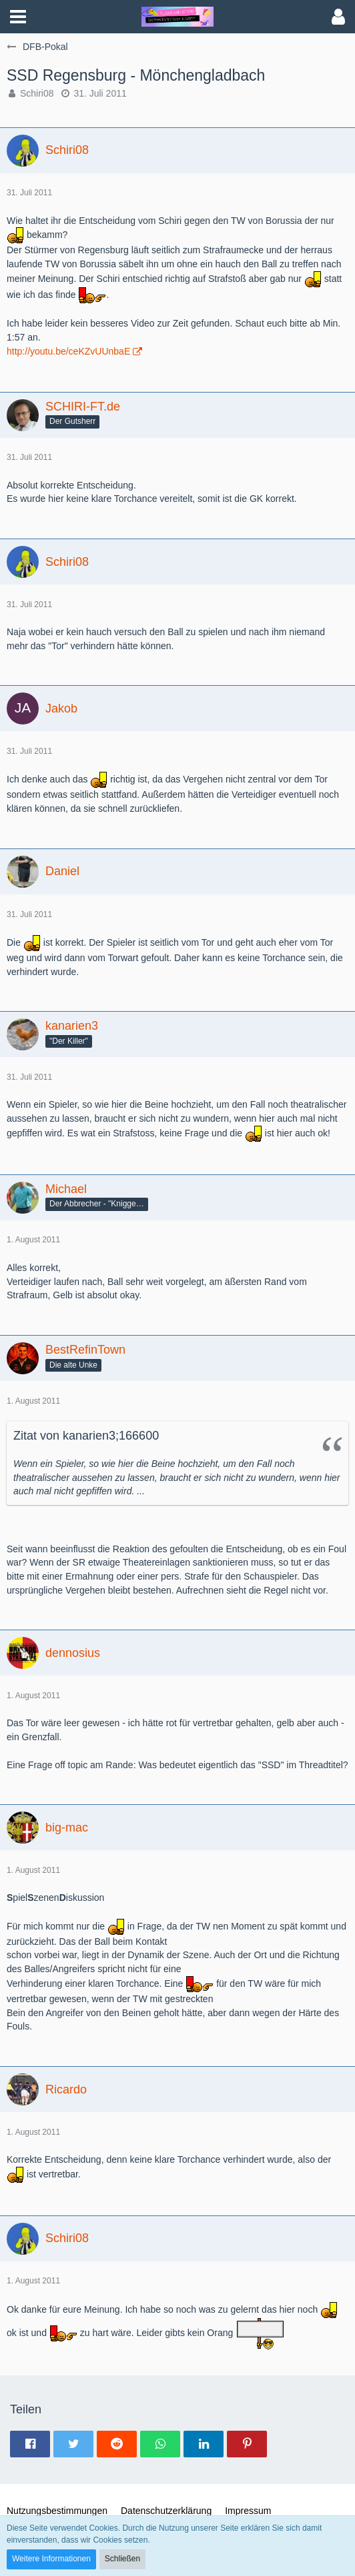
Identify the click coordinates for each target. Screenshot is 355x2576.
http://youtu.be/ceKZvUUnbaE (68, 351)
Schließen (122, 2558)
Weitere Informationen (51, 2558)
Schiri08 (37, 93)
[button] (18, 16)
